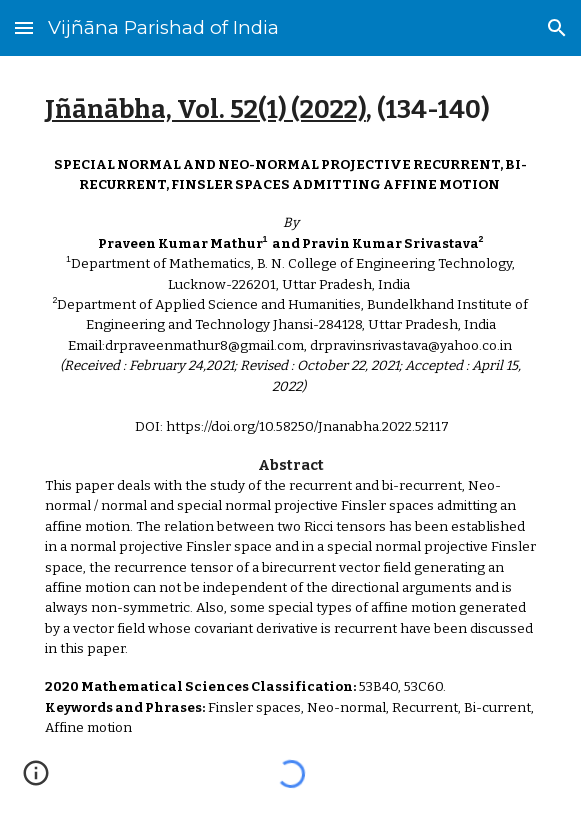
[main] (290, 110)
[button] (24, 27)
